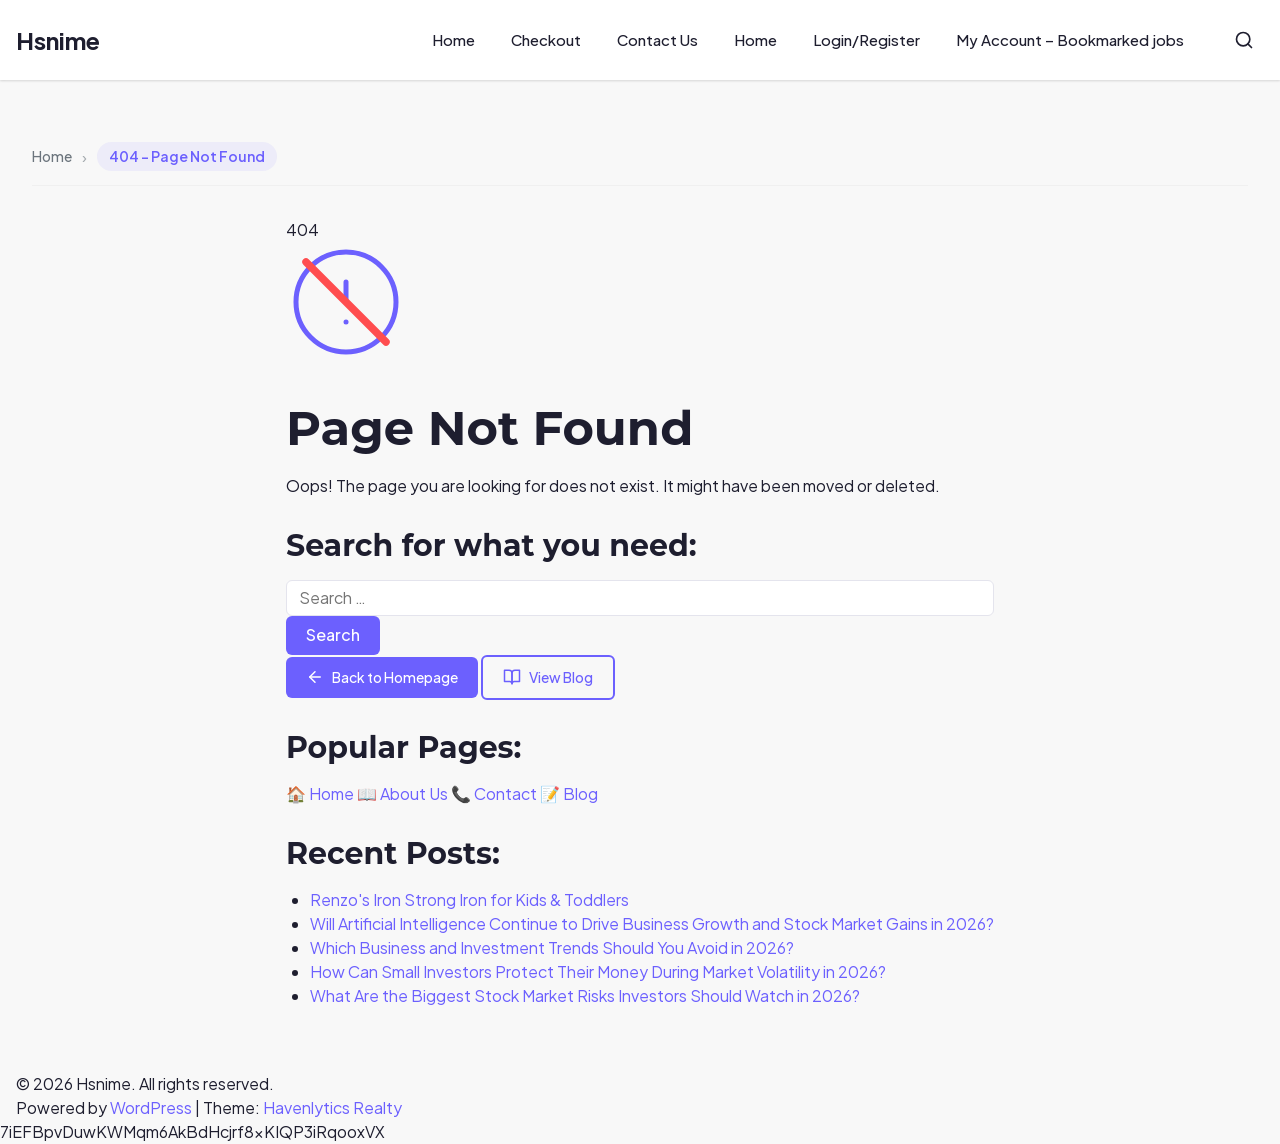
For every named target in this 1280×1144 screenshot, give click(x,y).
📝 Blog (569, 793)
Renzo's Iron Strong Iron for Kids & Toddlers (469, 899)
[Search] (1244, 40)
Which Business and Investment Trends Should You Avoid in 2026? (552, 947)
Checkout (546, 39)
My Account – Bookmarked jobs (1070, 39)
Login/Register (866, 39)
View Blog (548, 677)
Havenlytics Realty (332, 1107)
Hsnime (58, 40)
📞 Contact (494, 793)
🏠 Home (320, 793)
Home (453, 39)
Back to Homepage (382, 677)
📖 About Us (402, 793)
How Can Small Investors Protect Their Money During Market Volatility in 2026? (598, 971)
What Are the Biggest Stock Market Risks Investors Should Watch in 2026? (585, 995)
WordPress (151, 1107)
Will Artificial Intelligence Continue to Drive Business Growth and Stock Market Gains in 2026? (652, 923)
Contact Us (657, 39)
